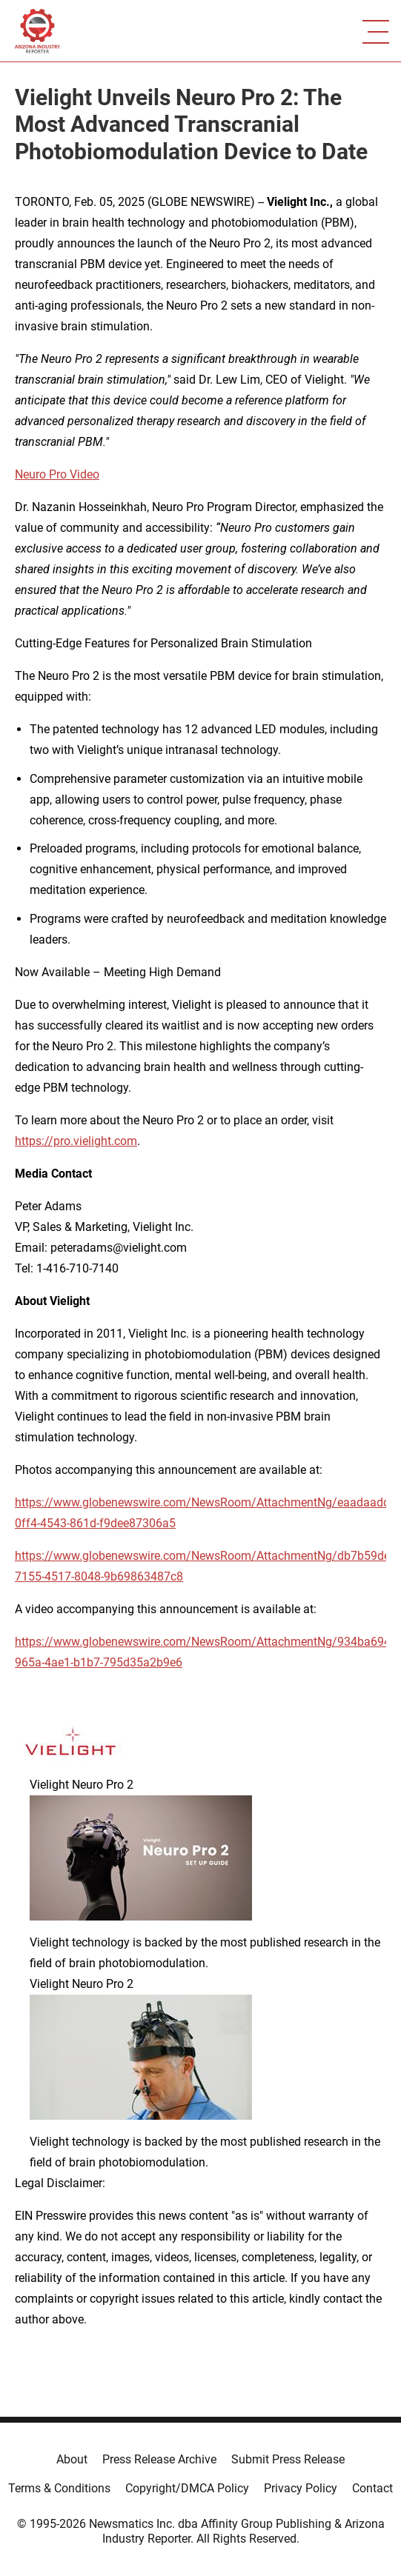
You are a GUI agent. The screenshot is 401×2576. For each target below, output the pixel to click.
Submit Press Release (288, 2459)
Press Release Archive (159, 2459)
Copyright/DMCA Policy (187, 2488)
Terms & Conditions (59, 2488)
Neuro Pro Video (57, 474)
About (71, 2459)
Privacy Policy (300, 2488)
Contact (372, 2488)
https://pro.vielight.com (76, 1141)
